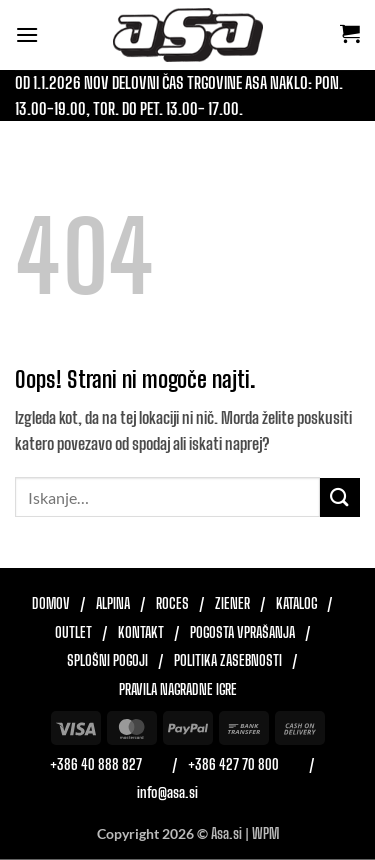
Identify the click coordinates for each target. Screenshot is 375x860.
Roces (172, 604)
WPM (265, 833)
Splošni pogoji (107, 661)
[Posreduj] (340, 497)
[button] (27, 34)
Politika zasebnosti (228, 661)
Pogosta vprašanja (242, 633)
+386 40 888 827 (96, 765)
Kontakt (141, 633)
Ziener (232, 604)
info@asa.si (167, 793)
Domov (51, 604)
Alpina (113, 604)
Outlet (73, 633)
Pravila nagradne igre (178, 690)
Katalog (296, 604)
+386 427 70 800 (233, 765)
